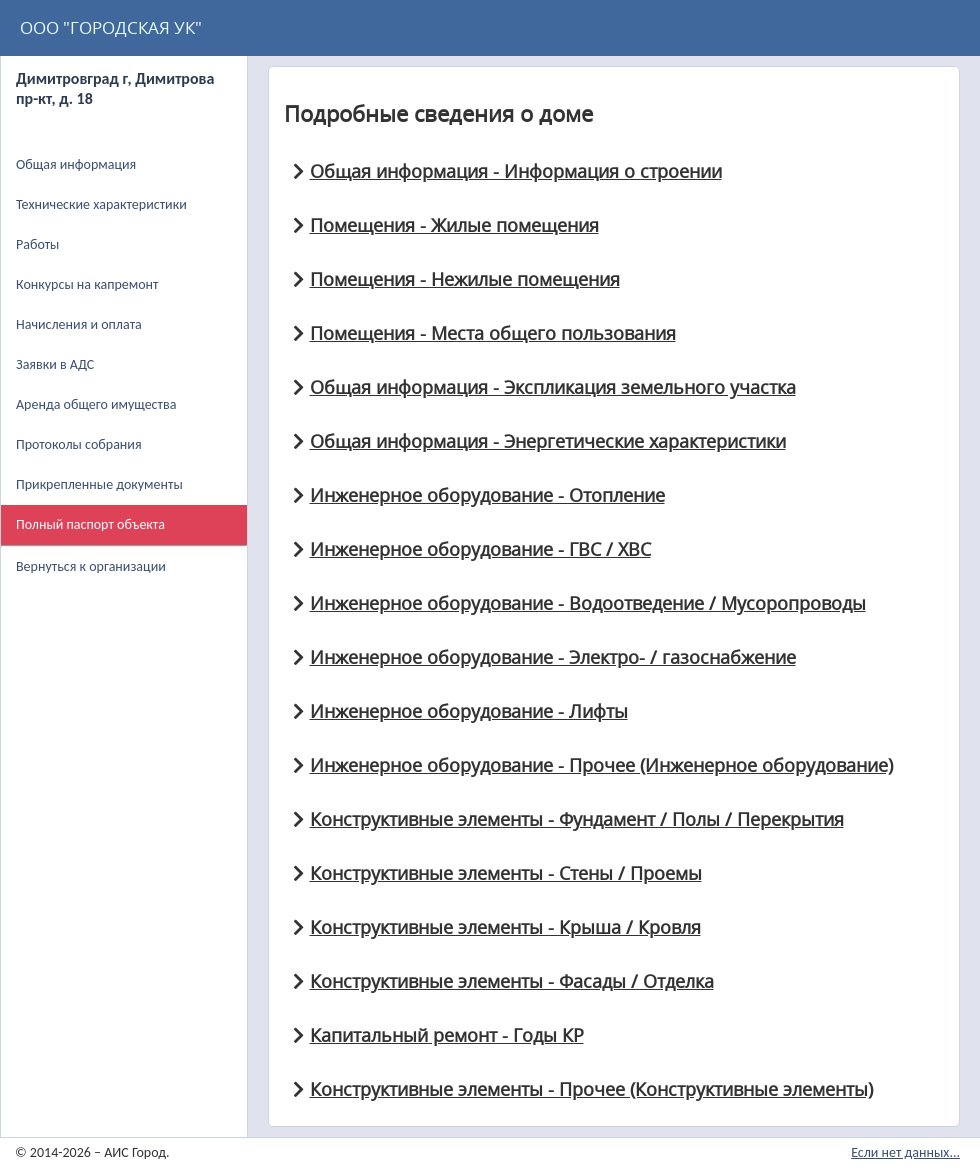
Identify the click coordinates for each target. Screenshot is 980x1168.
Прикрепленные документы (99, 484)
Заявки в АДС (55, 364)
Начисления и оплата (79, 324)
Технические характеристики (101, 204)
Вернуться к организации (91, 566)
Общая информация (76, 164)
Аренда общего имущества (96, 404)
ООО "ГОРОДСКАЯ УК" (111, 27)
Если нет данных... (905, 1152)
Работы (37, 244)
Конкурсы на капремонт (87, 284)
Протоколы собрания (79, 444)
